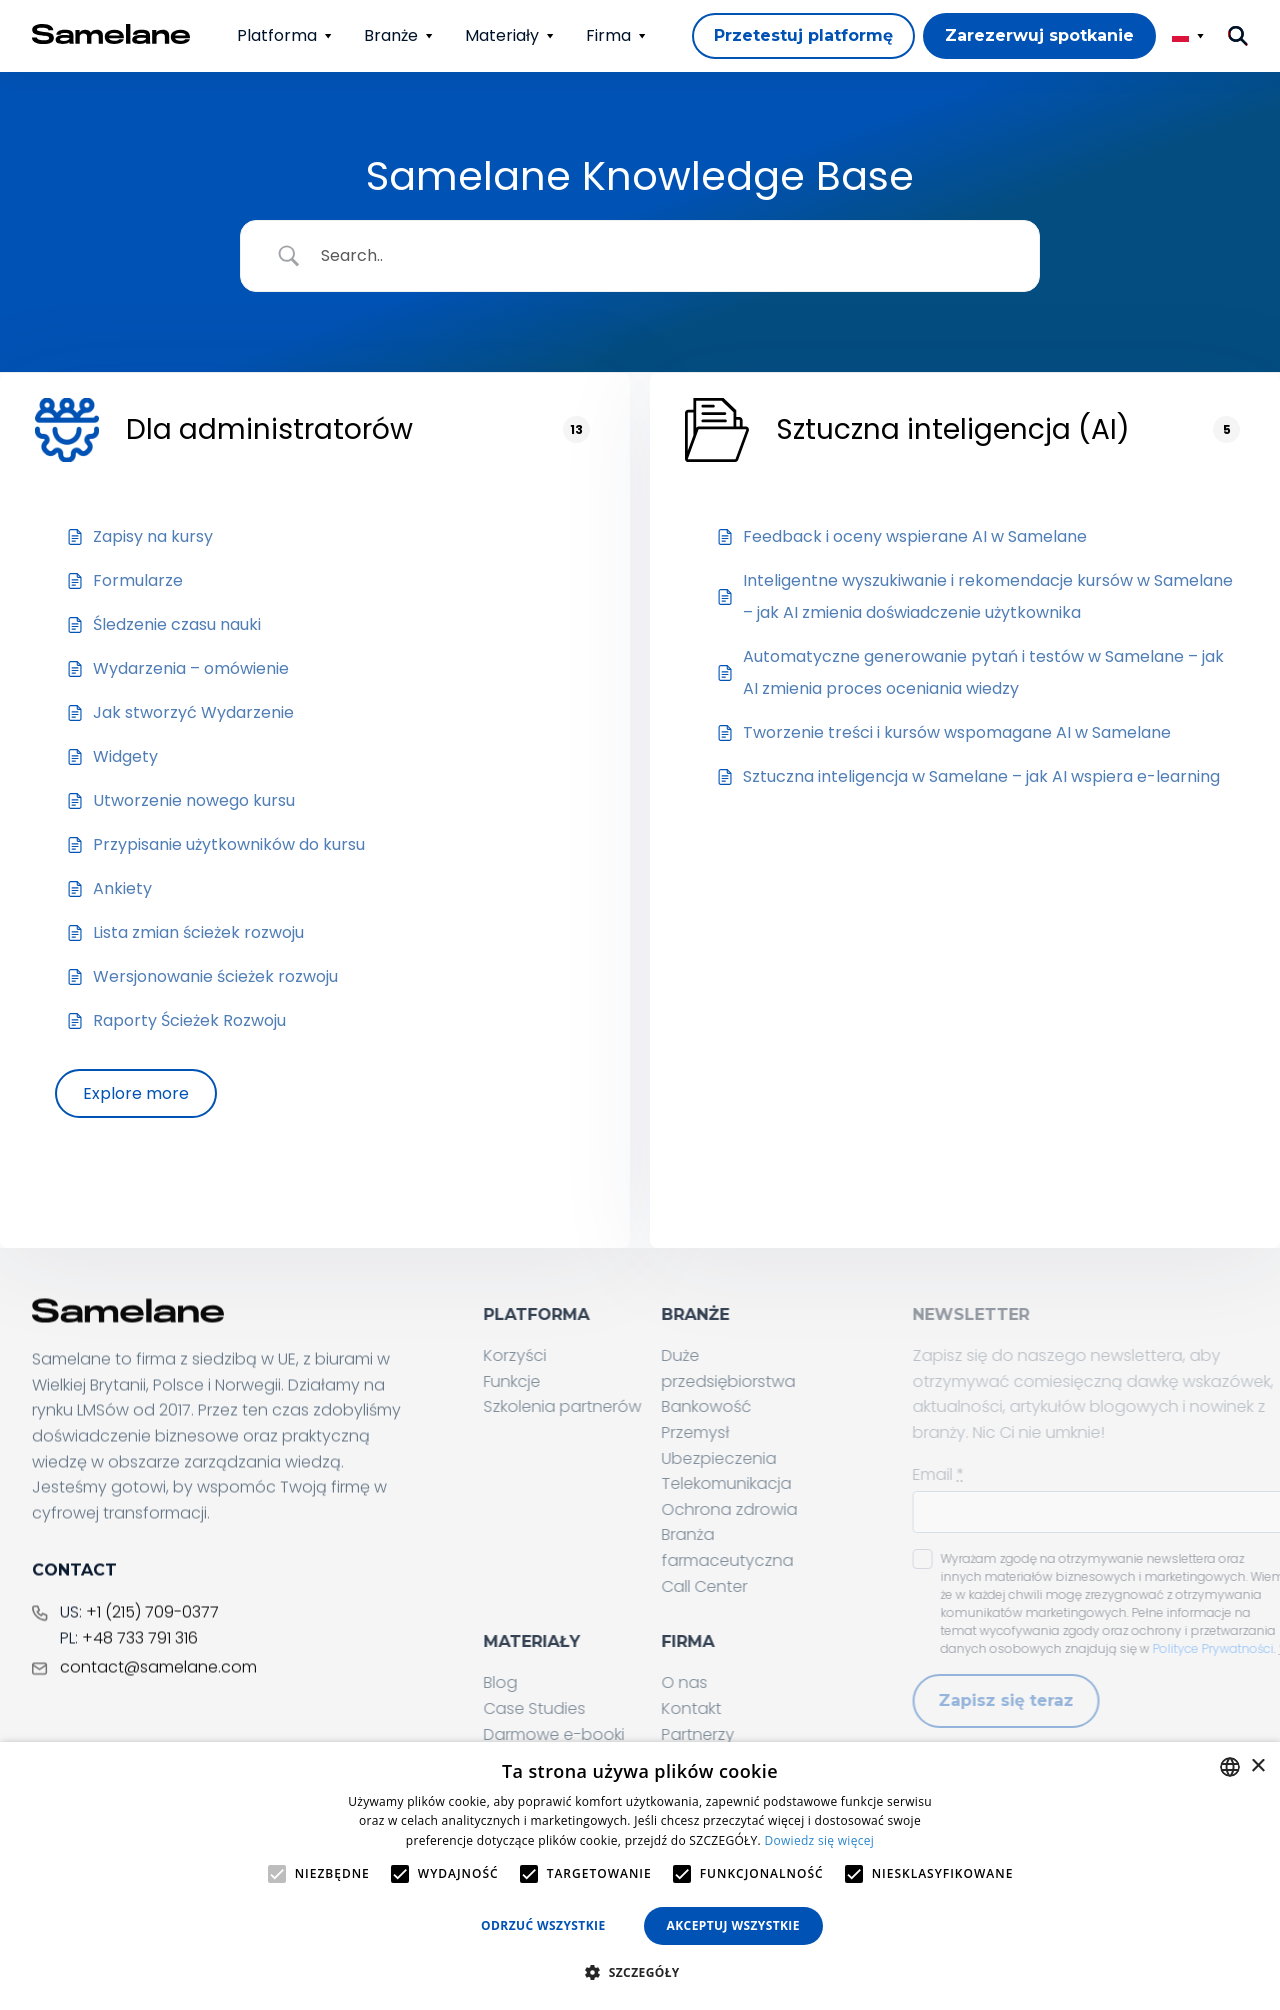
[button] (640, 1973)
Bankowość (756, 1407)
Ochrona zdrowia (779, 1509)
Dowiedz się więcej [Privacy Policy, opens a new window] (819, 1840)
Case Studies (584, 1708)
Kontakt (741, 1708)
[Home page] (111, 34)
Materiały (502, 35)
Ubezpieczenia (768, 1458)
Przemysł (745, 1432)
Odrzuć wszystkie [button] (543, 1925)
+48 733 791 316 (140, 1673)
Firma (608, 35)
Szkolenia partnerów (612, 1407)
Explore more (136, 1093)
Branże (391, 35)
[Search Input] (665, 256)
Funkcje (561, 1381)
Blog (550, 1683)
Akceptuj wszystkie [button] (733, 1925)
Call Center (754, 1586)
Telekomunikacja (776, 1483)
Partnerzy (747, 1734)
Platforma (277, 35)
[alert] (640, 1876)
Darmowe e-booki (603, 1734)
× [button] (1257, 1766)
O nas (734, 1683)
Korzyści (564, 1355)
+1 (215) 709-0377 (152, 1648)
